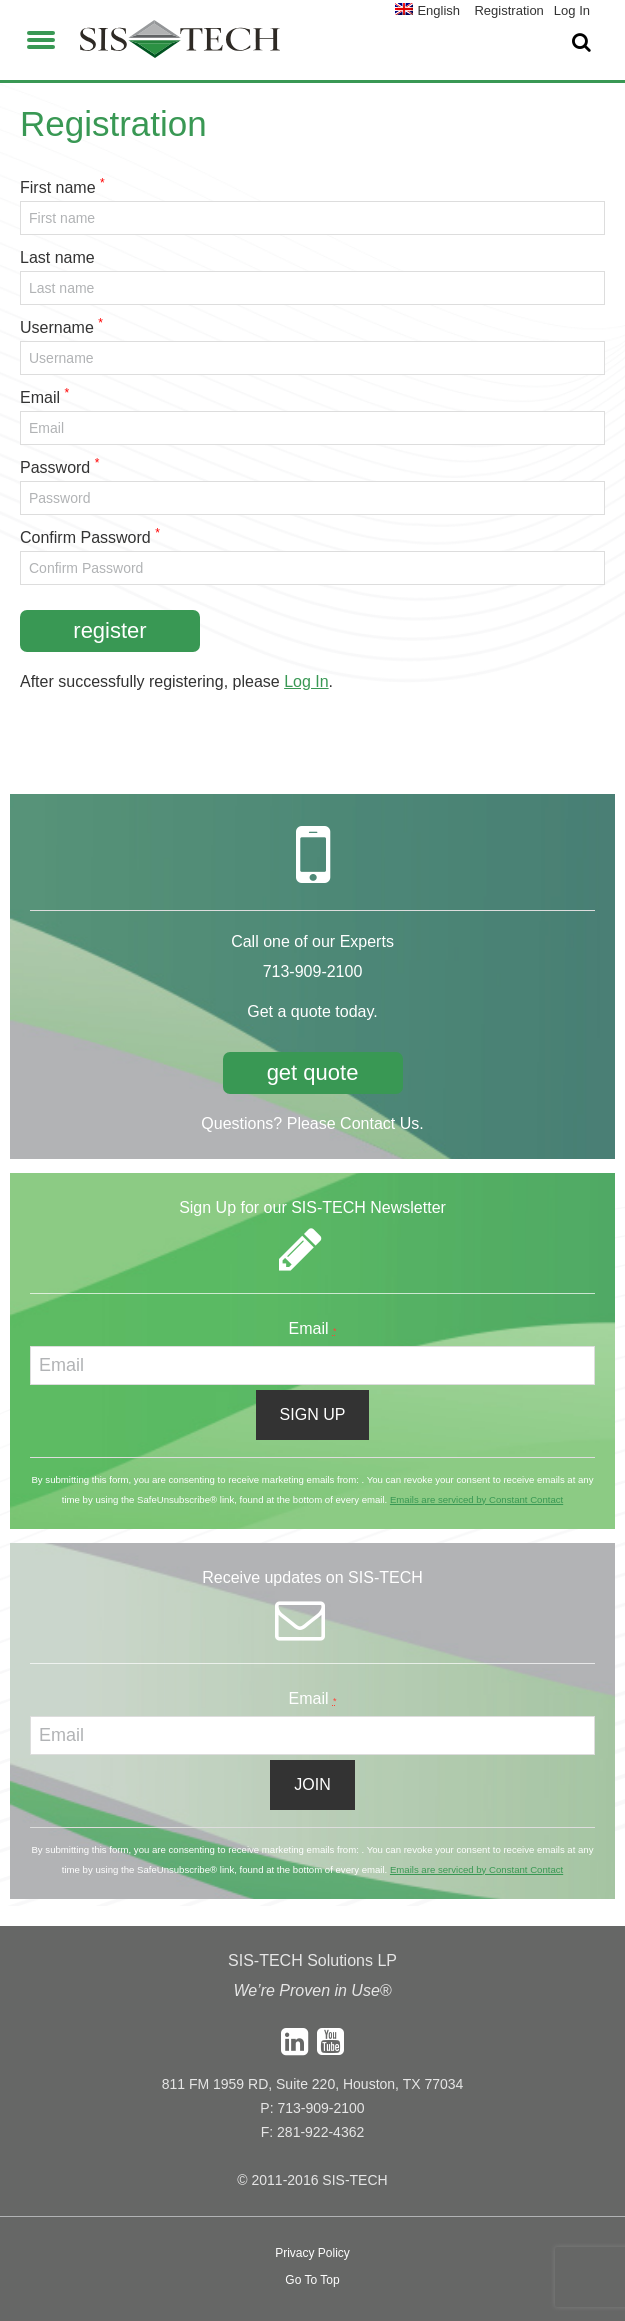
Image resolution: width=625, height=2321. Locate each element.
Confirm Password (85, 537)
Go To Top (312, 2280)
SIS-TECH (180, 45)
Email (40, 397)
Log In (306, 681)
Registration (508, 10)
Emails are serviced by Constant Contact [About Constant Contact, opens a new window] (476, 1499)
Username (57, 327)
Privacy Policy (312, 2253)
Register (109, 630)
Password (55, 467)
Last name (57, 257)
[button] (41, 37)
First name (58, 187)
